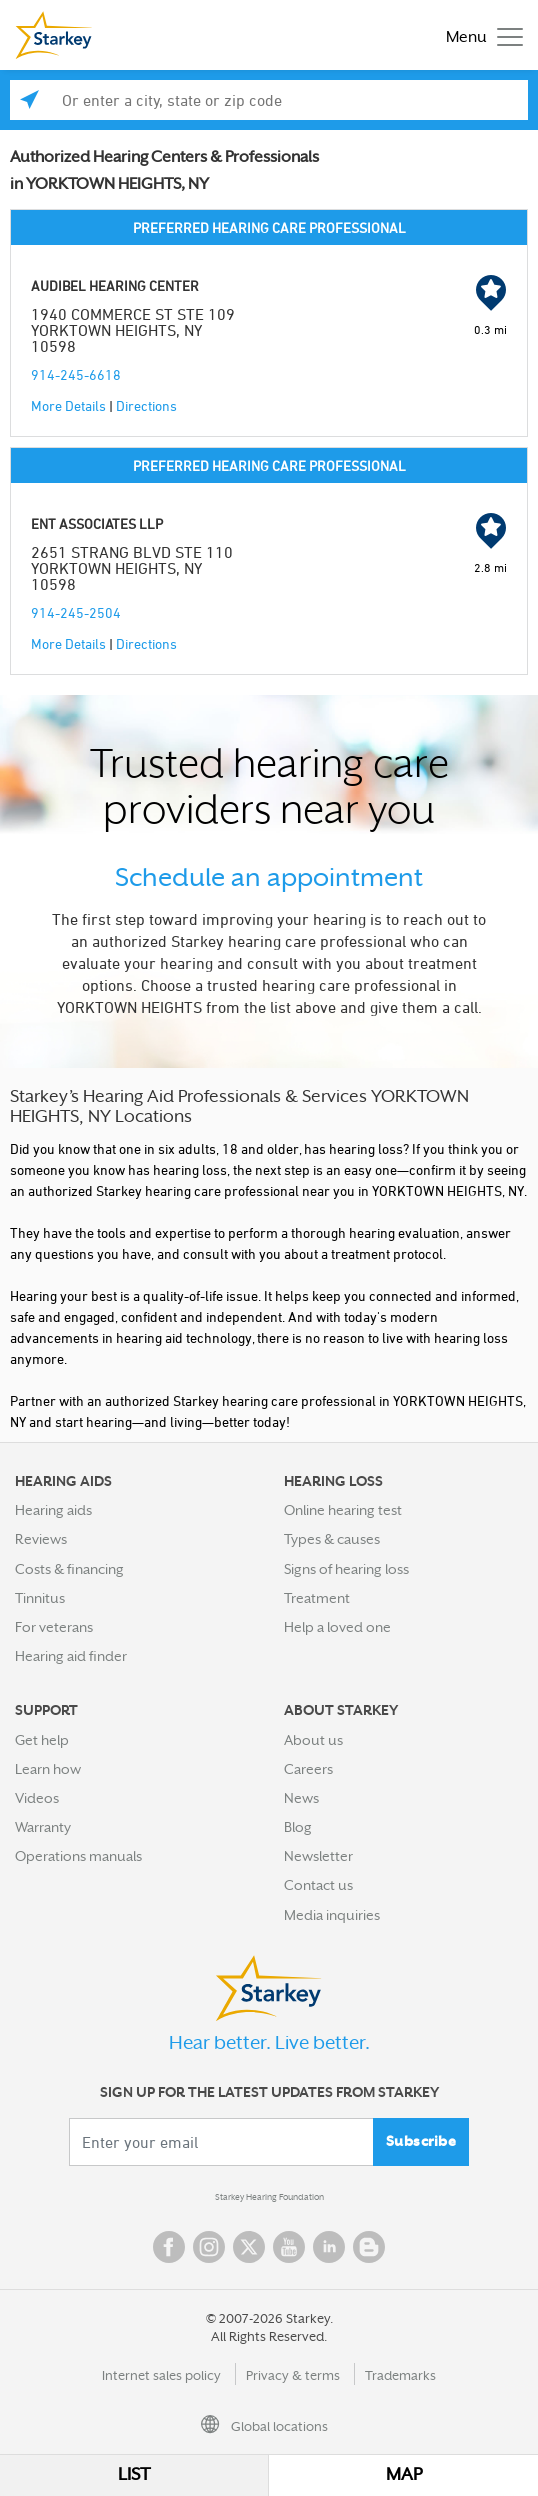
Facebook (169, 2247)
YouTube (289, 2247)
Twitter (249, 2247)
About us (313, 1740)
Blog (298, 1827)
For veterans (54, 1627)
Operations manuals (78, 1856)
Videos (37, 1798)
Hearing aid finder (71, 1656)
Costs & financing (69, 1569)
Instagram (209, 2247)
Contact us (318, 1885)
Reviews (41, 1539)
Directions (146, 405)
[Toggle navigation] (479, 35)
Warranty (43, 1827)
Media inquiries (332, 1915)
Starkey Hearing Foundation (269, 2197)
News (301, 1798)
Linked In (329, 2247)
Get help (42, 1740)
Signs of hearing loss (346, 1569)
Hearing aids (53, 1510)
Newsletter (318, 1856)
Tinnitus (40, 1598)
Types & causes (332, 1539)
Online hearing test (343, 1510)
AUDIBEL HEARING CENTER (115, 285)
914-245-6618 (76, 374)
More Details (68, 405)
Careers (308, 1769)
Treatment (317, 1598)
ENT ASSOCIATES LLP (97, 523)
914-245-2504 (76, 612)
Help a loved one (337, 1627)
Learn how (48, 1769)
